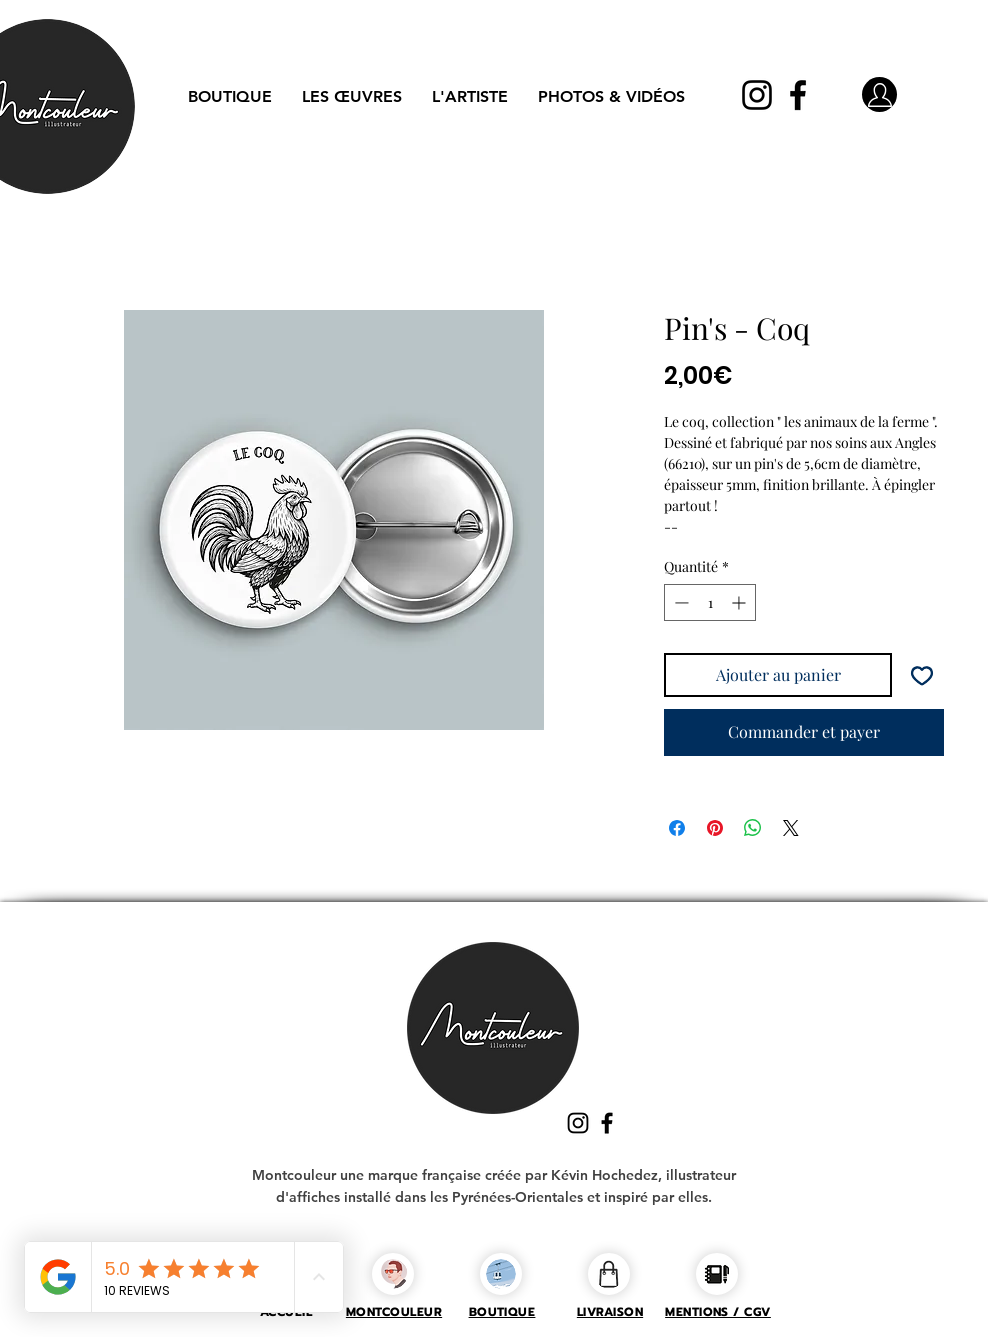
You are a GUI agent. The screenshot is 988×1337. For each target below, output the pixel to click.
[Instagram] (757, 95)
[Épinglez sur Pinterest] (715, 828)
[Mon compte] (879, 94)
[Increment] (740, 602)
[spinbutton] (710, 602)
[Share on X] (791, 828)
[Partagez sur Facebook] (677, 828)
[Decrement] (679, 602)
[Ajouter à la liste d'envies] (922, 675)
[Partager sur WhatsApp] (753, 828)
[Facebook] (798, 95)
